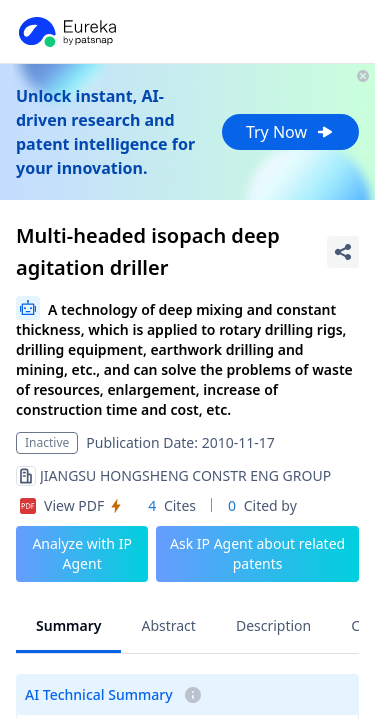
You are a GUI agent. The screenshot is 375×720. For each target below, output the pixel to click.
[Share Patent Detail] (343, 252)
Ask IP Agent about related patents (257, 553)
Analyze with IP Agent (82, 553)
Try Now (290, 132)
